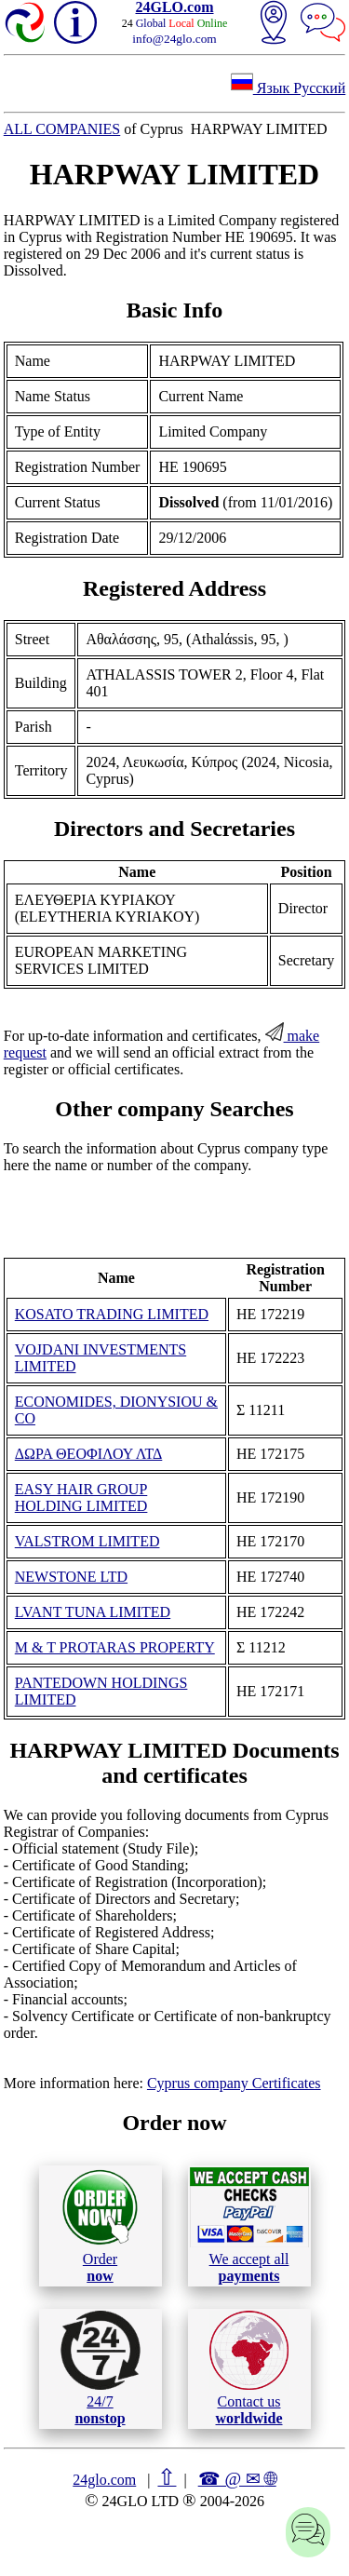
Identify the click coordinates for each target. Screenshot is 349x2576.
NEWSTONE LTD (71, 1577)
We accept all (249, 2225)
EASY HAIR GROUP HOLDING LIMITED (81, 1497)
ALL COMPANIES (62, 129)
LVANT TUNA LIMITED (92, 1612)
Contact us (249, 2368)
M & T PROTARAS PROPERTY (115, 1647)
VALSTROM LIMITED (87, 1541)
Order (100, 2225)
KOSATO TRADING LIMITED (111, 1314)
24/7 (100, 2368)
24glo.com (104, 2480)
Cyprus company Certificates (234, 2083)
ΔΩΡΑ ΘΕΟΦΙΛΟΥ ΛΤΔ (89, 1454)
